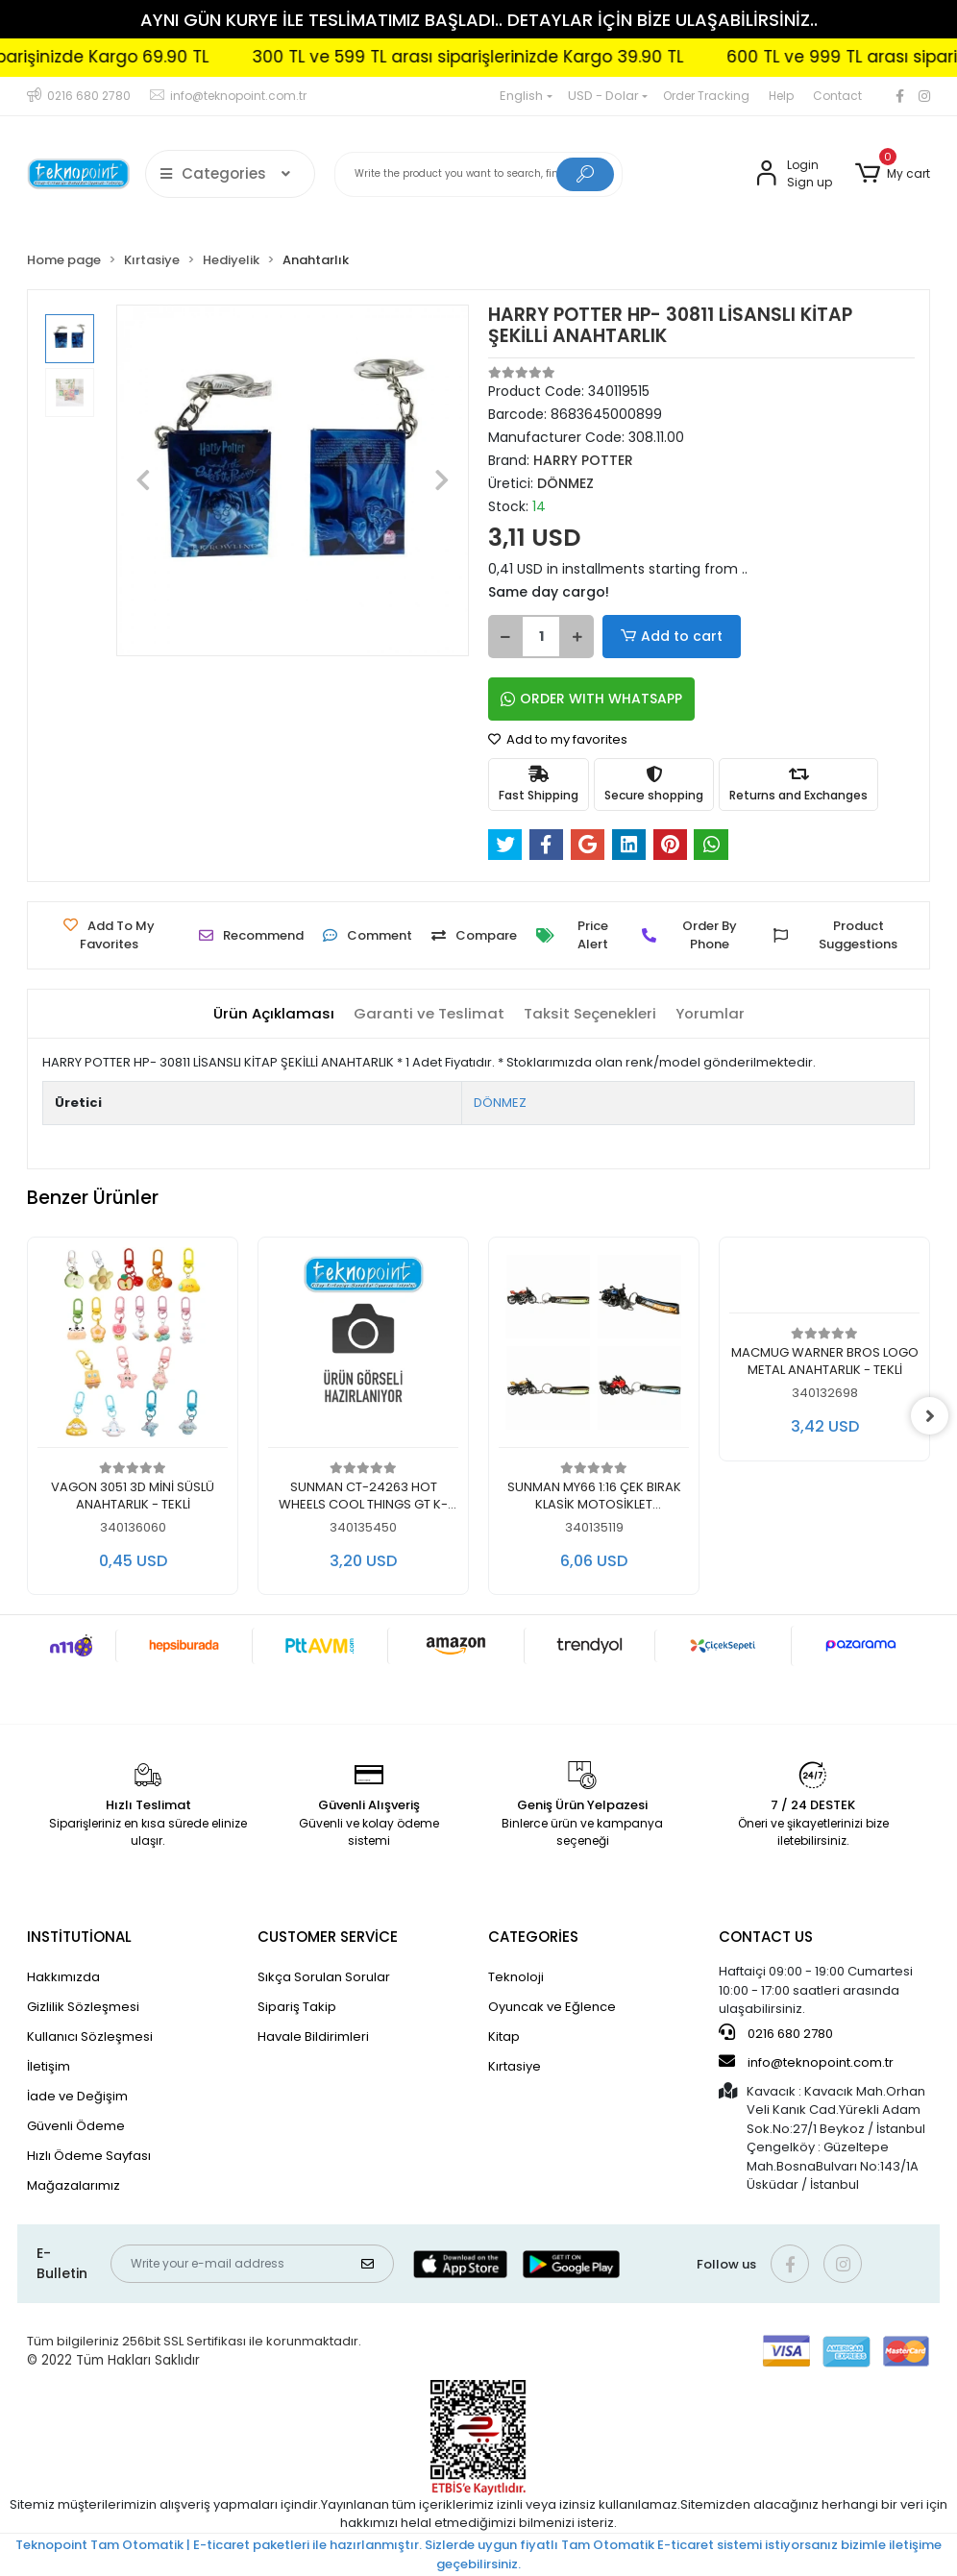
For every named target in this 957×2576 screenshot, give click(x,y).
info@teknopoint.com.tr (806, 2062)
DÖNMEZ (500, 1102)
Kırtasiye (514, 2066)
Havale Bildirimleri (313, 2036)
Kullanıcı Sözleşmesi (90, 2036)
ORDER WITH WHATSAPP (591, 698)
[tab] (273, 1014)
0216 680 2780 (776, 2033)
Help (781, 95)
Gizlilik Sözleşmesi (83, 2007)
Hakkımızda (63, 1977)
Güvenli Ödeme (76, 2126)
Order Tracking (706, 95)
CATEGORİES (533, 1936)
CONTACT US (766, 1936)
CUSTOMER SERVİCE (328, 1936)
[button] (892, 174)
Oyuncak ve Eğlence (552, 2007)
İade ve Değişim (77, 2096)
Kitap (504, 2036)
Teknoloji (516, 1977)
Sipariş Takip (297, 2007)
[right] (930, 1416)
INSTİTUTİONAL (79, 1936)
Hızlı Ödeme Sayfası (89, 2156)
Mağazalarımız (73, 2185)
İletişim (48, 2066)
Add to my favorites (557, 739)
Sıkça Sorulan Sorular (324, 1977)
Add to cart (667, 636)
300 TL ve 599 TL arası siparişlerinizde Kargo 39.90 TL (522, 56)
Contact (837, 95)
